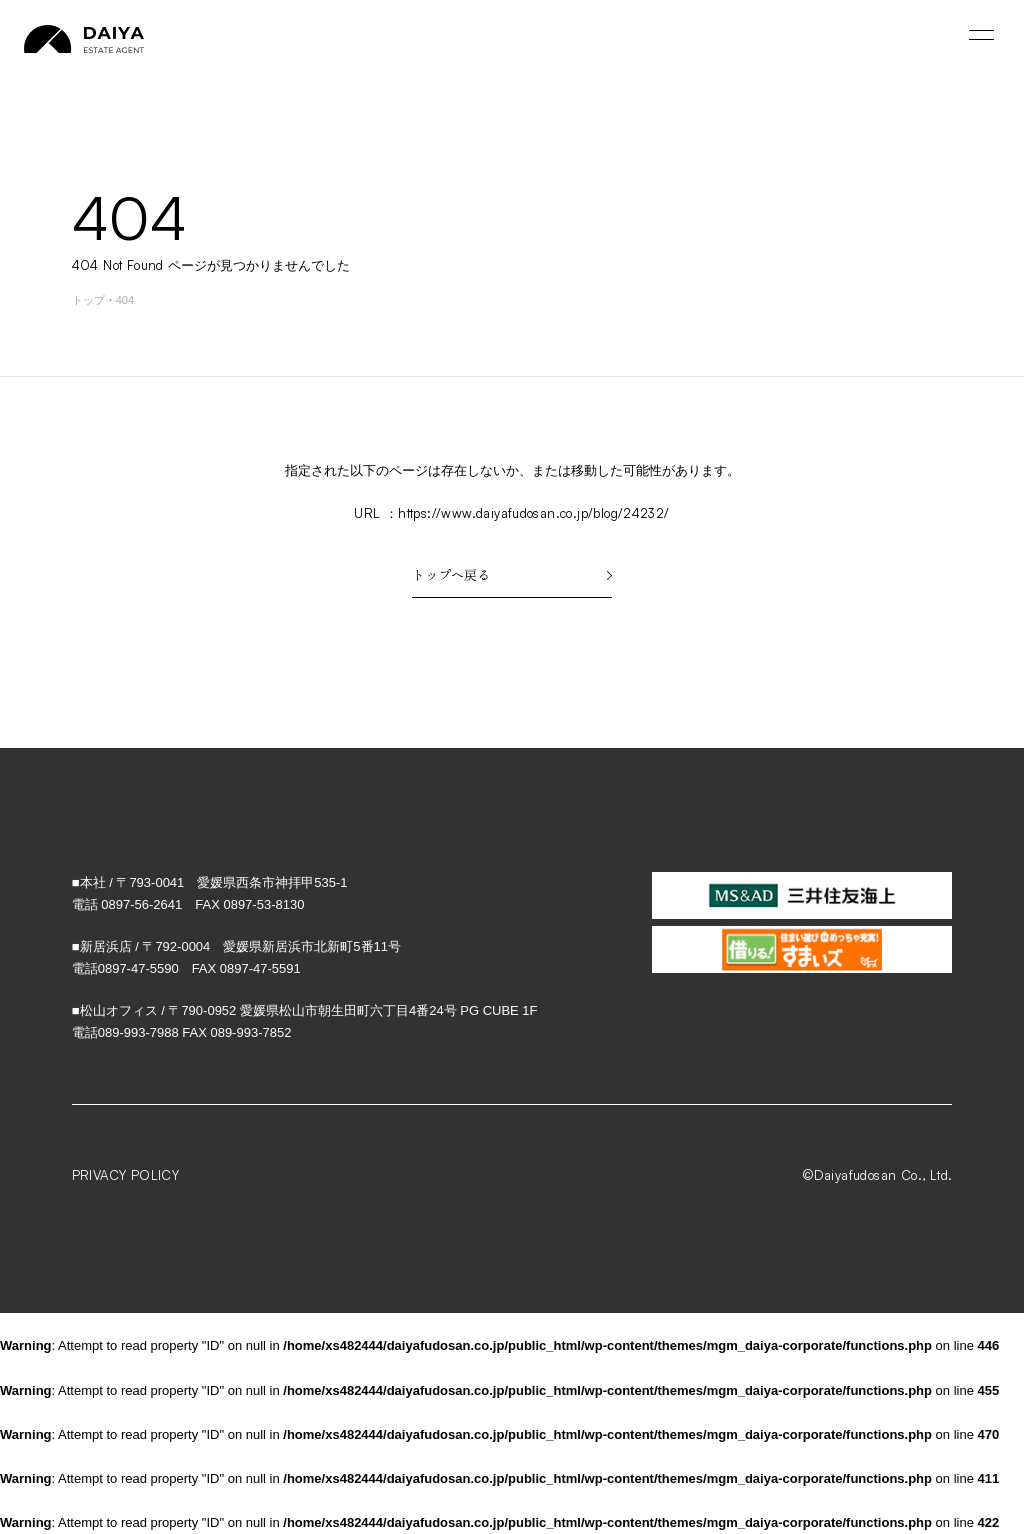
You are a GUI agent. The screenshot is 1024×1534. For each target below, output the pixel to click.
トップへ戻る (512, 574)
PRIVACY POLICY (125, 1175)
